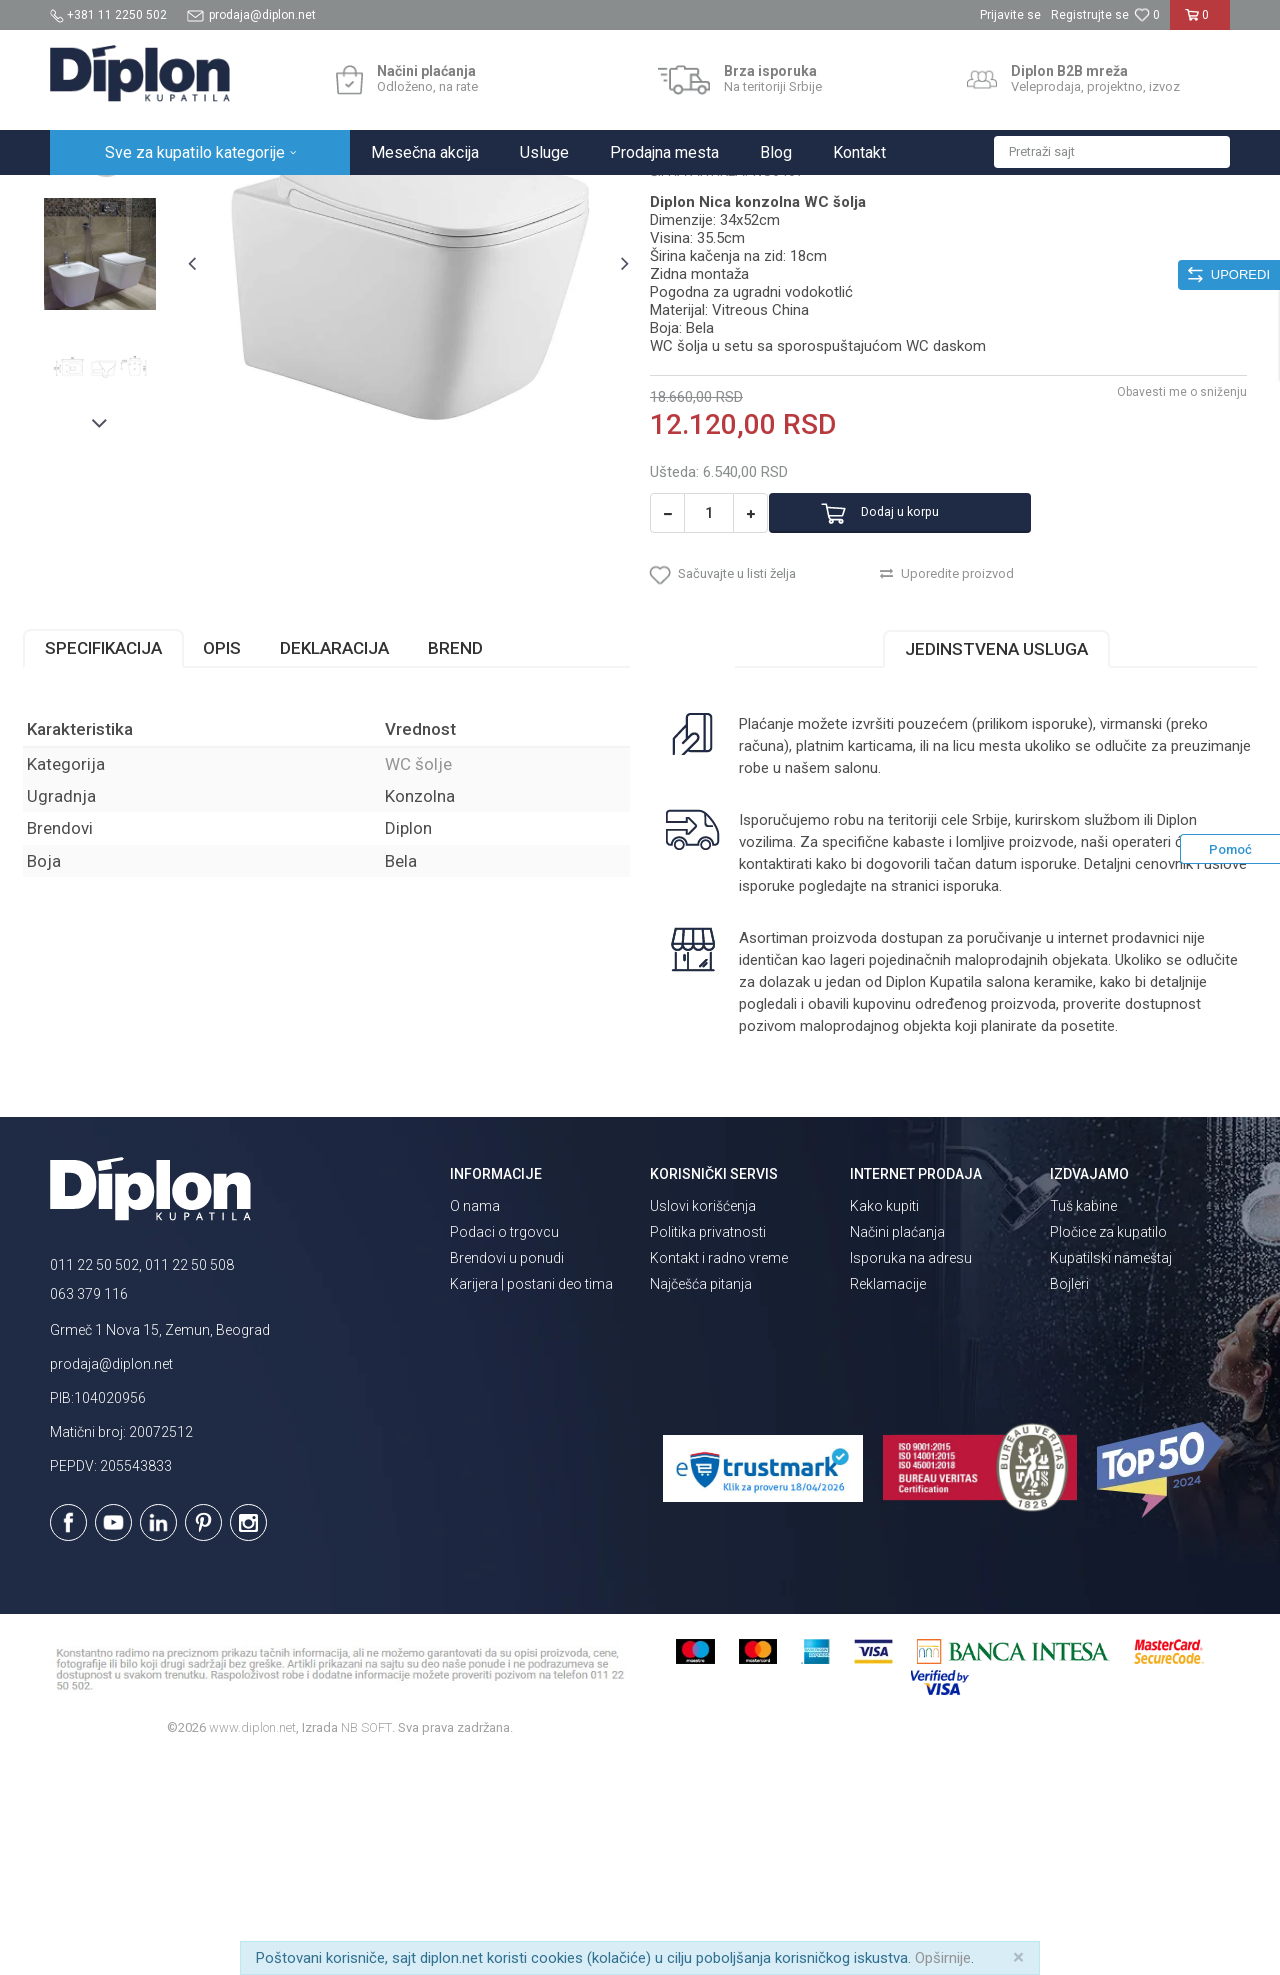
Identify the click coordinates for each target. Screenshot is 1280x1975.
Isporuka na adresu (911, 1474)
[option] (124, 332)
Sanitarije (282, 196)
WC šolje (349, 196)
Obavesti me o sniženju (1155, 587)
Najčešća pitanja (701, 1500)
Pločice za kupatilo (1108, 1448)
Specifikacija (130, 864)
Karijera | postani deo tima (531, 1500)
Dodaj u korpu (933, 708)
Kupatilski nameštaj (1111, 1474)
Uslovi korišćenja (703, 1422)
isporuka (1014, 1102)
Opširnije (943, 1958)
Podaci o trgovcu (504, 1448)
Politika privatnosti (708, 1448)
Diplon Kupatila (94, 196)
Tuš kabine (1083, 1422)
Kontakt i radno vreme (719, 1474)
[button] (1112, 152)
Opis (249, 864)
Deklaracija (361, 864)
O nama (475, 1422)
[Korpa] (1200, 23)
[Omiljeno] (1147, 15)
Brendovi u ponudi (507, 1474)
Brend (482, 864)
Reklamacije (888, 1500)
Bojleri (1069, 1500)
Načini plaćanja (897, 1448)
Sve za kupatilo (197, 196)
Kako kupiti (884, 1422)
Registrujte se (1090, 15)
